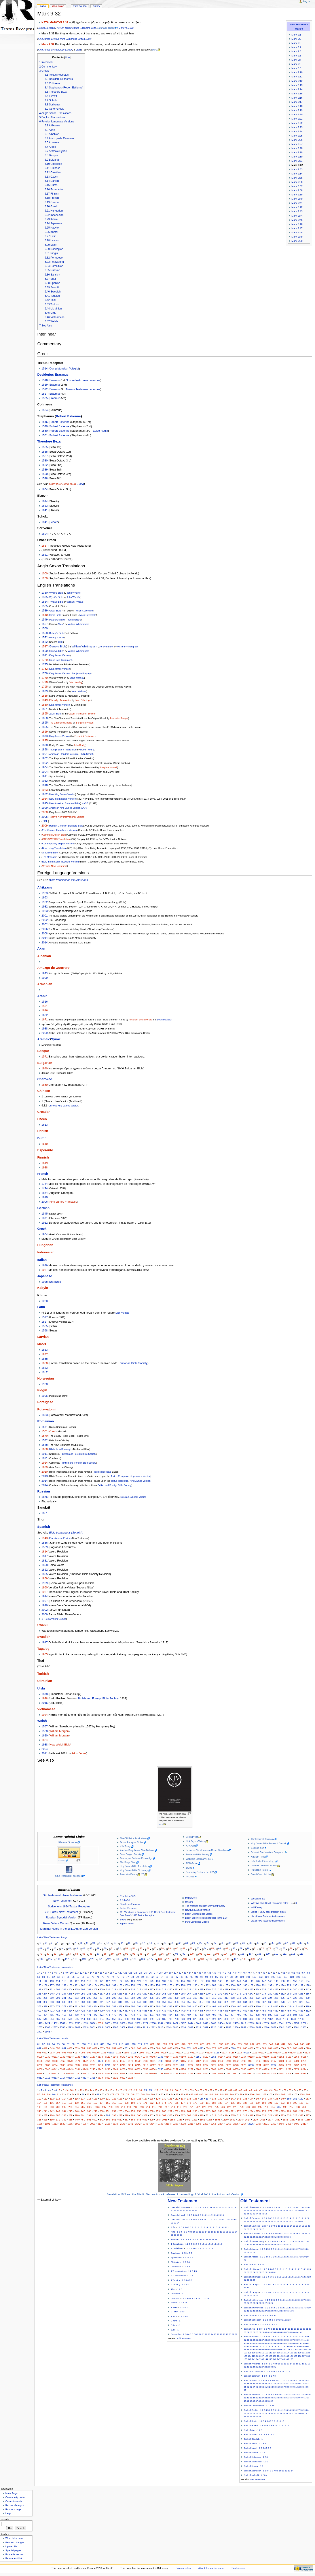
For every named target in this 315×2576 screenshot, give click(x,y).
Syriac (56, 1039)
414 (283, 2006)
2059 (115, 2023)
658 (127, 2019)
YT (142, 1874)
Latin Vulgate (122, 1312)
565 (58, 2019)
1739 (70, 2023)
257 (127, 1993)
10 (93, 1943)
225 (201, 1989)
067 (164, 2048)
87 (98, 1953)
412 (270, 2006)
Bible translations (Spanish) (66, 1532)
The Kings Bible (127, 1862)
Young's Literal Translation (62, 749)
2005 (45, 816)
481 (152, 2015)
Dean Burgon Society (130, 1854)
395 (164, 2006)
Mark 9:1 (296, 34)
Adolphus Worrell (108, 767)
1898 (45, 749)
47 (83, 1948)
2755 (296, 2023)
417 (301, 2006)
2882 (304, 2027)
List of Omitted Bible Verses (198, 1914)
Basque (43, 1051)
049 (52, 2048)
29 (229, 1943)
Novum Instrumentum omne (83, 380)
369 (276, 2002)
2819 (206, 2027)
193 (276, 1985)
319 (239, 1998)
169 (127, 1985)
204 (70, 1989)
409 (251, 2006)
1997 (45, 1601)
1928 (45, 1281)
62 (191, 1948)
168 (120, 1985)
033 (227, 2044)
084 (270, 2048)
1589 (45, 469)
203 (64, 1989)
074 (208, 2048)
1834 (92, 2023)
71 (255, 1948)
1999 (45, 807)
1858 (45, 718)
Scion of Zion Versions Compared (267, 1852)
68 (234, 1948)
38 (293, 1943)
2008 (45, 933)
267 (189, 1993)
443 (189, 2010)
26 (208, 1943)
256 (120, 1993)
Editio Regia (100, 430)
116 (58, 1959)
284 (295, 1993)
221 (176, 1989)
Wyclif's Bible (56, 592)
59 (169, 1948)
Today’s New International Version (66, 817)
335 (64, 2002)
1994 (45, 1596)
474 (108, 2015)
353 (176, 2002)
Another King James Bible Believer (137, 1850)
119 (84, 1959)
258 (133, 1993)
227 (214, 1989)
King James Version (48, 38)
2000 (45, 812)
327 (289, 1998)
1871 (45, 1218)
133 (202, 1959)
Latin (41, 1307)
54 (134, 1948)
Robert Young (87, 749)
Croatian (44, 1112)
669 (152, 2019)
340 (95, 2002)
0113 (194, 2052)
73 (269, 1948)
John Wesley (75, 682)
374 (307, 2002)
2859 (258, 2027)
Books (123, 1919)
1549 (45, 426)
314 (208, 1998)
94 (148, 1953)
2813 (160, 2027)
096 (70, 2052)
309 (176, 1998)
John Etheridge (83, 700)
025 (177, 2044)
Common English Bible (54, 834)
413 (276, 2006)
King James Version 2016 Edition (55, 49)
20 (165, 1943)
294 (83, 1998)
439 (164, 2010)
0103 (118, 2052)
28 (222, 1943)
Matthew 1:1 (191, 1898)
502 (283, 2015)
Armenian (44, 984)
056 (95, 2048)
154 (307, 1981)
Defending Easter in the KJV (200, 1872)
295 (89, 1998)
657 (120, 2019)
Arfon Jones (78, 1753)
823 (183, 2019)
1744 (45, 1183)
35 (272, 1943)
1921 (45, 1458)
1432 (55, 2023)
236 (270, 1989)
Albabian (44, 956)
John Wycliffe (74, 592)
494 (233, 2015)
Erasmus (55, 380)
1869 (45, 731)
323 (264, 1998)
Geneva (123, 27)
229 (226, 1989)
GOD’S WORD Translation (56, 839)
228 (220, 1989)
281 (276, 1993)
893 (258, 2019)
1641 (45, 510)
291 (64, 1998)
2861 (273, 2027)
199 (39, 1989)
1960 (45, 1587)
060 (120, 2048)
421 (52, 2010)
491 (214, 2015)
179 (189, 1985)
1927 (45, 1269)
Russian (43, 1491)
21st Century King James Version (59, 830)
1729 (45, 660)
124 (126, 1959)
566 (64, 2019)
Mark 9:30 (296, 156)
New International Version (62, 798)
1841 (45, 522)
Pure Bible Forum (259, 1870)
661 (145, 2019)
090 (307, 2048)
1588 (45, 1731)
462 (307, 2010)
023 (165, 2044)
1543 (45, 1538)
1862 (45, 1569)
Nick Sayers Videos (195, 1841)
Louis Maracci (164, 1019)
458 (283, 2010)
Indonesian (46, 1252)
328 (295, 1998)
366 (258, 2002)
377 (52, 2006)
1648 (45, 1444)
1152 (285, 2019)
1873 (45, 736)
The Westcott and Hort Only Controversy (205, 1906)
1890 (45, 745)
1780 (77, 2023)
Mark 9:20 (296, 114)
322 (258, 1998)
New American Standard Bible (64, 803)
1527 (45, 393)
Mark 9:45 (296, 220)
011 (90, 2044)
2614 (258, 2023)
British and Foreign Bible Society (79, 1454)
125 (134, 1959)
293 (77, 1998)
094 (58, 2052)
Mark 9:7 (296, 59)
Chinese (43, 1091)
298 (108, 1998)
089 (301, 2048)
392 (145, 2006)
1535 (45, 398)
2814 (168, 2027)
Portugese (45, 1402)
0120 (247, 2052)
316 (220, 1998)
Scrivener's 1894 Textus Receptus (69, 1906)
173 (152, 1985)
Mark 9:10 (296, 72)
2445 (198, 2023)
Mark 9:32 (48, 44)
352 (170, 2002)
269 (201, 1993)
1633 (45, 505)
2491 (228, 2023)
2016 (45, 1702)
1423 (40, 2023)
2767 (55, 2027)
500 (270, 2015)
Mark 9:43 (296, 211)
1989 (45, 1467)
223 (189, 1989)
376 (45, 2006)
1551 (45, 435)
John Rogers (74, 619)
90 (119, 1953)
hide (67, 57)
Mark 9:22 (296, 123)
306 (158, 1998)
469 (77, 2015)
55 (141, 1948)
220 (170, 1989)
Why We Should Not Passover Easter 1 (270, 1903)
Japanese (44, 1276)
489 (201, 2015)
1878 (45, 1694)
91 (126, 1953)
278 (258, 1993)
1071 (270, 2019)
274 (233, 1993)
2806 (107, 2027)
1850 (45, 704)
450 (233, 2010)
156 (45, 1985)
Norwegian (45, 1378)
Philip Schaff (86, 754)
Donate (62, 1861)
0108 (156, 2052)
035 (240, 2044)
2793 (70, 2027)
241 (301, 1989)
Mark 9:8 (296, 64)
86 (90, 1953)
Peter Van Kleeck (128, 1874)
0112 (186, 2052)
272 (220, 1993)
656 (114, 2019)
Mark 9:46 (296, 224)
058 (108, 2048)
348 (145, 2002)
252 (95, 1993)
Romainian (45, 1421)
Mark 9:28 (296, 148)
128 (160, 1959)
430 (108, 2010)
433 (127, 2010)
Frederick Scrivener (84, 736)
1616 (45, 1010)
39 (301, 1943)
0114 (201, 2052)
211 (114, 1989)
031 (215, 2044)
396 (170, 2006)
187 (239, 1985)
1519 (45, 384)
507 (39, 2019)
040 (271, 2044)
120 (92, 1959)
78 (305, 1948)
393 (152, 2006)
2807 (115, 2027)
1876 (45, 1496)
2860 (266, 2027)
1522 (45, 389)
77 (298, 1948)
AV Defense (191, 1863)
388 (120, 2006)
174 (158, 1985)
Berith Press (192, 1837)
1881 (45, 554)
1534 (45, 410)
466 (58, 2015)
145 (251, 1981)
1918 (45, 785)
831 (233, 2019)
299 (114, 1998)
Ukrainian (44, 1681)
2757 (40, 2027)
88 (105, 1953)
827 (208, 2019)
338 (83, 2002)
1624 (45, 501)
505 (301, 2015)
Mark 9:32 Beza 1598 (62, 484)
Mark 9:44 (296, 215)
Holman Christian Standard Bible (66, 825)
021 (152, 2044)
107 (251, 1953)
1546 (45, 422)
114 (42, 1959)
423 (64, 2010)
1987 (45, 1592)
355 (189, 2002)
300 (120, 1998)
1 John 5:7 (125, 1900)
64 (205, 1948)
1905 (45, 1654)
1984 (45, 798)
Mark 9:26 (296, 140)
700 (170, 2019)
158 (58, 1985)
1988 (45, 1028)
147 (264, 1981)
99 (183, 1953)
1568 (45, 633)
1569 (45, 1547)
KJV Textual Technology (262, 1861)
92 (134, 1953)
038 (258, 2044)
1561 (45, 1431)
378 (58, 2006)
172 (145, 1985)
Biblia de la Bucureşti (60, 1449)
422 (58, 2010)
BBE (45, 821)
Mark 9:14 (296, 89)
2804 (92, 2027)
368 (270, 2002)
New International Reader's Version (60, 861)
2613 (251, 2023)
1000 (45, 573)
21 (172, 1943)
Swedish (44, 1637)
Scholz (53, 522)
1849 (45, 700)
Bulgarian (44, 1063)
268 (195, 1993)
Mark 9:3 (296, 43)
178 (183, 1985)
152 (295, 1981)
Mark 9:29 (296, 152)
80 (48, 1953)
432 (120, 2010)
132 (193, 1959)
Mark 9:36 (296, 182)
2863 (288, 2027)
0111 (179, 2052)
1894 (45, 533)
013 (102, 2044)
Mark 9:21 (296, 118)
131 (185, 1959)
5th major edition (106, 27)
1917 (45, 1642)
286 (307, 1993)
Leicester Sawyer (119, 718)
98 (176, 1953)
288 (45, 1998)
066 (158, 2048)
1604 (45, 489)
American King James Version (64, 807)
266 (183, 1993)
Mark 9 (299, 28)
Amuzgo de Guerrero (53, 967)
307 (164, 1998)
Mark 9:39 (296, 194)
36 (279, 1943)
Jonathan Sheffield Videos (264, 1865)
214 (133, 1989)
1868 (45, 1363)
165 (102, 1985)
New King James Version (62, 794)
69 (241, 1948)
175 (164, 1985)
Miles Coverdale (84, 610)
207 (89, 1989)
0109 (164, 2052)
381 (77, 2006)
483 (164, 2015)
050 (58, 2048)
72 (262, 1948)
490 (208, 2015)
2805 (100, 2027)
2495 (236, 2023)
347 (139, 2002)
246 (58, 1993)
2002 (45, 920)
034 (233, 2044)
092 (45, 2052)
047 (39, 2048)
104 (226, 1953)
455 (264, 2010)
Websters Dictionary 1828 (198, 1859)
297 (102, 1998)
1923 (45, 789)
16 (136, 1943)
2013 (45, 1476)
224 (195, 1989)
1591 (45, 1006)
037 (252, 2044)
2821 (221, 2027)
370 (283, 2002)
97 (169, 1953)
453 (251, 2010)
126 (143, 1959)
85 (83, 1953)
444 (195, 2010)
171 (139, 1985)
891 (245, 2019)
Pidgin (42, 1390)
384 (95, 2006)
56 (148, 1948)
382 (83, 2006)
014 (109, 2044)
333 (52, 2002)
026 (184, 2044)
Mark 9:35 (296, 177)
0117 (224, 2052)
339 (89, 2002)
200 (45, 1989)
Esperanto (45, 1150)
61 (183, 1948)
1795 (45, 686)
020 (146, 2044)
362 (233, 2002)
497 (251, 2015)
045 (302, 2044)
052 (70, 2048)
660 (139, 2019)
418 (307, 2006)
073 (201, 2048)
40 (308, 1943)
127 (151, 1959)
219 (164, 1989)
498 (258, 2015)
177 (176, 1985)
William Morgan (59, 1731)
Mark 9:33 (296, 169)
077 (226, 2048)
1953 (45, 897)
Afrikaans (44, 887)
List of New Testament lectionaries (268, 1921)
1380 (45, 592)
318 (233, 1998)
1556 (45, 1542)
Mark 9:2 (296, 38)
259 (139, 1993)
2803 (85, 2027)
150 (283, 1981)
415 (289, 2006)
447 (214, 2010)
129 (168, 1959)
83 (69, 1953)
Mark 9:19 (296, 110)
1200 (45, 578)
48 (90, 1948)
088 (295, 2048)
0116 (216, 2052)
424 (70, 2010)
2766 (47, 2027)
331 (39, 2002)
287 (39, 1998)
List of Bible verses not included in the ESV (206, 1918)
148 (270, 1981)
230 (233, 1989)
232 (245, 1989)
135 (219, 1959)
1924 (45, 1462)
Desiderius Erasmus (53, 374)
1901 (45, 754)
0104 (126, 2052)
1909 (45, 1583)
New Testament (299, 24)
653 (95, 2019)
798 (176, 2019)
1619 (45, 1144)
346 (133, 2002)
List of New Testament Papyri (52, 1937)
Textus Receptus (46, 27)
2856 (236, 2027)
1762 (45, 668)
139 (253, 1959)
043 (290, 2044)
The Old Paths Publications (133, 1838)
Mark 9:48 (296, 232)
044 (296, 2044)
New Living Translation (54, 848)
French (42, 1174)
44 (62, 1948)
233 (251, 1989)
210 (108, 1989)
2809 (130, 2027)
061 (127, 2048)
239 (289, 1989)
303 (139, 1998)
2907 (40, 2031)
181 (201, 1985)
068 (170, 2048)
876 (239, 2019)
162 (83, 1985)
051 (64, 2048)
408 (245, 2006)
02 (43, 2044)
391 (139, 2006)
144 (245, 1981)
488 (195, 2015)
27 (215, 1943)
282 (283, 1993)
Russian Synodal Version (133, 1497)
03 (48, 2044)
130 (177, 1959)
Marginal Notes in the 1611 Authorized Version (69, 1928)
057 (102, 2048)
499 (264, 2015)
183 (214, 1985)
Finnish (43, 1157)
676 (158, 2019)
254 (108, 1993)
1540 (45, 615)
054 (83, 2048)
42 (48, 1948)
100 (192, 1953)
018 (134, 2044)
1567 (45, 456)
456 (270, 2010)
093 (52, 2052)
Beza (81, 484)
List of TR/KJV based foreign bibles (268, 1912)
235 (264, 1989)
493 (226, 2015)
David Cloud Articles (261, 1874)
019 (140, 2044)
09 (78, 2044)
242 (307, 1989)
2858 (251, 2027)
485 (176, 2015)
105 (234, 1953)
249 (77, 1993)
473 (102, 2015)
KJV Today (125, 1846)
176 (170, 1985)
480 (145, 2015)
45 (69, 1948)
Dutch (42, 1138)
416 (295, 2006)
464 (45, 2015)
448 (220, 2010)
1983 (45, 911)
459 (289, 2010)
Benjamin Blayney (81, 673)
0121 (254, 2052)
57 (155, 1948)
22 (179, 1943)
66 (219, 1948)
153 (301, 1981)
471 (89, 2015)
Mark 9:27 (296, 144)
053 (77, 2048)
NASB (85, 803)
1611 (45, 655)
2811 (145, 2027)
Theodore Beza (88, 27)
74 (276, 1948)
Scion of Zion (257, 1848)
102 (209, 1953)
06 (63, 2044)
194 (283, 1985)
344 (120, 2002)
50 (105, 1948)
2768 (62, 2027)
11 (100, 1943)
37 (286, 1943)
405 (226, 2006)
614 (83, 2019)
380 (70, 2006)
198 (307, 1985)
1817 (45, 1556)
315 (214, 1998)
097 (77, 2052)
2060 (122, 2023)
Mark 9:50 (296, 241)
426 (83, 2010)
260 (145, 1993)
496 (245, 2015)
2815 (175, 2027)
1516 (45, 380)
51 (112, 1948)
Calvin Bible (54, 713)
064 (145, 2048)
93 (141, 1953)
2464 (221, 2023)
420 (45, 2010)
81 (55, 1953)
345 (127, 2002)
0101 (103, 2052)
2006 (45, 929)
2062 (137, 2023)
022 (159, 2044)
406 (233, 2006)
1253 (301, 2019)
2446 (206, 2023)
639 (89, 2019)
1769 (45, 673)
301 (127, 1998)
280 (270, 1993)
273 (226, 1993)
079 (239, 2048)
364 (245, 2002)
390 (133, 2006)
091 (39, 2052)
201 (52, 1989)
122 (109, 1959)
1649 (45, 1265)
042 (283, 2044)
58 (162, 1948)
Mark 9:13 (296, 85)
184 (220, 1985)
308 (170, 1998)
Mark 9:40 (296, 198)
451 (239, 2010)
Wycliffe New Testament (54, 866)
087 (289, 2048)
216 (145, 1989)
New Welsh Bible (60, 1744)
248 (70, 1993)
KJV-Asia (190, 1846)
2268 (153, 2023)
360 (220, 2002)
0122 (262, 2052)
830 (226, 2019)
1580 (45, 460)
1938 (45, 1167)
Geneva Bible (57, 646)
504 (295, 2015)
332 (45, 2002)
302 (133, 1998)
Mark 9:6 (296, 55)
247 (64, 1993)
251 (89, 1993)
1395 (45, 597)
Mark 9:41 (296, 203)
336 (70, 2002)
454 (258, 2010)
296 (95, 1998)
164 (95, 1985)
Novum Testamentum (68, 27)
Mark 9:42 (296, 207)
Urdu (41, 1688)
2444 (190, 2023)
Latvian (43, 1337)
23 (186, 1943)
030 (209, 2044)
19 (157, 1943)
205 (77, 1989)
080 (245, 2048)
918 (264, 2019)
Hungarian (45, 1245)
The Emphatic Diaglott (60, 722)
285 (301, 1993)
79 (41, 1953)
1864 (45, 1192)
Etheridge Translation (60, 700)
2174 (145, 2023)
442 (183, 2010)
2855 (228, 2027)
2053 (107, 2023)
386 (108, 2006)
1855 (45, 713)
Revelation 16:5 (127, 1896)
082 (258, 2048)
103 (217, 1953)
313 (201, 1998)
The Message (49, 857)
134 (211, 1959)
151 (289, 1981)
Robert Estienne (68, 416)
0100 (96, 2052)
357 (201, 2002)
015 (115, 2044)
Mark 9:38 (296, 190)
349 (152, 2002)
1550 (45, 430)
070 (183, 2048)
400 (195, 2006)
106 (242, 1953)
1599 (45, 650)
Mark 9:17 (296, 102)
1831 (45, 1560)
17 (143, 1943)
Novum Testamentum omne (83, 389)
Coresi (52, 1431)
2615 (266, 2023)
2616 (273, 2023)
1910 (45, 1197)
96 (162, 1953)
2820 (213, 2027)
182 (208, 1985)
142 (233, 1981)
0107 (149, 2052)
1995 (45, 803)
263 (164, 1993)
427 (89, 2010)
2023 (78, 49)
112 (293, 1953)
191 (264, 1985)
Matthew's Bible (57, 619)
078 (233, 2048)
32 (250, 1943)
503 (289, 2015)
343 (114, 2002)
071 (189, 2048)
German (43, 1208)
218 (158, 1989)
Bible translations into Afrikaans (68, 880)
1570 (45, 1435)
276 (245, 1993)
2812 (153, 2027)
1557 (45, 624)
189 (251, 1985)
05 (58, 2044)
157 (52, 1985)
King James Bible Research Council (268, 1843)
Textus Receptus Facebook (67, 1876)
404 (220, 2006)
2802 (77, 2027)
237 (276, 1989)
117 (67, 1959)
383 (89, 2006)
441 (176, 2010)
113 (302, 1953)
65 (212, 1948)
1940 (45, 1068)
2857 (243, 2027)
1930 (45, 1384)
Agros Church (126, 1923)
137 (236, 1959)
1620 (45, 1735)
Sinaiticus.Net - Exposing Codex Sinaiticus (207, 1850)
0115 (209, 2052)
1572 (45, 637)
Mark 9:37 (296, 186)
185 (226, 1985)
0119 (239, 2052)
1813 (85, 2023)
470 (83, 2015)
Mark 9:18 (296, 106)
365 (251, 2002)
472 (95, 2015)
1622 (45, 1015)
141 (226, 1981)
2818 (198, 2027)
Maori (41, 1344)
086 (283, 2048)
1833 (45, 691)
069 (176, 2048)
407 (239, 2006)
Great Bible (55, 610)
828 (214, 2019)
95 (155, 1953)
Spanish (43, 1526)
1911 (45, 776)
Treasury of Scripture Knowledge (136, 1858)
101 (200, 1953)
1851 (45, 709)
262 (158, 1993)
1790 (45, 682)
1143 (278, 2019)
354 (183, 2002)
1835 (45, 695)
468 (70, 2015)
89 (112, 1953)
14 (122, 1943)
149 (276, 1981)
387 (114, 2006)
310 (183, 1998)
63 (198, 1948)
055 (89, 2048)
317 (226, 1998)
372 (295, 2002)
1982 (45, 794)
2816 (183, 2027)
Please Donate (68, 1842)
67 (226, 1948)
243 (39, 1993)
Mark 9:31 (296, 160)
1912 (45, 780)
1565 (45, 447)
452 (245, 2010)
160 (70, 1985)
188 (245, 1985)
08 (73, 2044)
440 (170, 2010)
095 (64, 2052)
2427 (175, 2023)
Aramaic (43, 1039)
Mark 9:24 (296, 131)
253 (102, 1993)
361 (226, 2002)
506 (307, 2015)
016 (121, 2044)
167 (114, 1985)
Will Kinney (256, 1907)
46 (76, 1948)
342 (108, 2002)
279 (264, 1993)
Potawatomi (46, 1409)
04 (53, 2044)
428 (95, 2010)
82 (62, 1953)
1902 (45, 758)
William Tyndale (75, 601)
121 (100, 1959)
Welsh (42, 1721)
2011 (45, 1753)
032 (221, 2044)
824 (189, 2019)
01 (38, 2044)
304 (145, 1998)
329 (301, 1998)
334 (58, 2002)
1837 (45, 1354)
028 (196, 2044)
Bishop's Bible (56, 633)
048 (45, 2048)
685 (164, 2019)
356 (195, 2002)
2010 (45, 1471)
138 (244, 1959)
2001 (45, 915)
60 (176, 1948)
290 (58, 1998)
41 (41, 1948)
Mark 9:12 (296, 81)
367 (264, 2002)
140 (261, 1959)
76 (291, 1948)
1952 (45, 1372)
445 (201, 2010)
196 (295, 1985)
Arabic (42, 996)
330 (307, 1998)
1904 (45, 767)
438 (158, 2010)
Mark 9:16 (296, 97)
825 (195, 2019)
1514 (45, 368)
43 (55, 1948)
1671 (45, 1019)
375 (39, 2006)
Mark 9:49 (296, 236)
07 (68, 2044)
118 (75, 1959)
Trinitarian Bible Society (133, 1363)
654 (102, 2019)
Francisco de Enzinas (60, 1538)
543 (45, 2019)
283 (289, 1993)
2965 (47, 2031)
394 (158, 2006)
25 (200, 1943)
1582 (45, 465)
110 (276, 1953)
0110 (171, 2052)
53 (126, 1948)
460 (295, 2010)
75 (284, 1948)
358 (208, 2002)
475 (114, 2015)
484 (170, 2015)
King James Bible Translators (134, 1866)
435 (139, 2010)
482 (158, 2015)
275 (239, 1993)
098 (83, 2052)
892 (251, 2019)
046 (308, 2044)
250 (83, 1993)
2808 (122, 2027)
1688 (45, 1449)
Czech (42, 1119)
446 (208, 2010)
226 (208, 1989)
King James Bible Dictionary (134, 1870)
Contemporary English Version (58, 843)
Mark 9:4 (296, 47)
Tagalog (43, 1648)
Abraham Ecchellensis (140, 1019)
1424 (47, 2023)
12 (107, 1943)
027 (190, 2044)
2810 (137, 2027)
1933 (45, 893)
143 (239, 1981)
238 (283, 1989)
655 (108, 2019)
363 (239, 2002)
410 (258, 2006)
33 (258, 1943)
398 (183, 2006)
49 (98, 1948)
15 (129, 1943)
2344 (160, 2023)
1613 (45, 1124)
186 (233, 1985)
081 (251, 2048)
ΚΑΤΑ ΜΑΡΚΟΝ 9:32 (55, 22)
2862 (281, 2027)
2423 (168, 2023)
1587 (45, 646)
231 (239, 1989)
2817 (190, 2027)
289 (52, 1998)
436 (145, 2010)
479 (139, 2015)
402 (208, 2006)
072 (195, 2048)
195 (289, 1985)
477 (127, 2015)
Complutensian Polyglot (64, 368)
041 (277, 2044)
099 (89, 2052)
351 (164, 2002)
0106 (141, 2052)
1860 (45, 1084)
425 (77, 2010)
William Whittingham (78, 624)
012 (96, 2044)
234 (258, 1989)
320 (245, 1998)
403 (214, 2006)
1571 (45, 1056)
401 (201, 2006)
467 (64, 2015)
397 (176, 2006)
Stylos (189, 1868)
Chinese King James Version (63, 1105)
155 (39, 1985)
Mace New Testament (60, 660)
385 (102, 2006)
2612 (243, 2023)
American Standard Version (63, 754)
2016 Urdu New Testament (61, 1912)
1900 (88, 38)
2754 (288, 2023)
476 (120, 2015)
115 (50, 1959)
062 (133, 2048)
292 (70, 1998)
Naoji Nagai (55, 1282)
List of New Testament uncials (52, 2038)
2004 (45, 1749)
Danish (42, 1131)
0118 (231, 2052)
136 (227, 1959)
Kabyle (42, 1288)
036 (246, 2044)
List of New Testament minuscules (268, 1916)
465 (52, 2015)
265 (176, 1993)
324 (270, 1998)
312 (195, 1998)
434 (133, 2010)
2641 (281, 2023)
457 (276, 2010)
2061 (130, 2023)
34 (265, 1943)
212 (120, 1989)
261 (152, 1993)
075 (214, 2048)
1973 (45, 973)
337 (77, 2002)
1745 (45, 664)
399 (189, 2006)
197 (301, 1985)
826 (201, 2019)
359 (214, 2002)
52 (119, 1948)
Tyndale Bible (56, 601)
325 (276, 1998)
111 (285, 1953)
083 (264, 2048)
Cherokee (44, 1079)
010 (84, 2044)
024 (171, 2044)
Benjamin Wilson (84, 722)
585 (77, 2019)
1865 (45, 722)
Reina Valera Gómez (55, 1619)
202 (58, 1989)
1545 (45, 1213)
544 (52, 2019)
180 (195, 1985)
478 (133, 2015)
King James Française (63, 1201)
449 (226, 2010)
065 (152, 2048)
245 (52, 1993)
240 (295, 1989)
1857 (45, 545)
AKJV (84, 807)
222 (183, 1989)
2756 (304, 2023)
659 (133, 2019)
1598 (131, 27)
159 (64, 1985)
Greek (42, 1228)
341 (102, 2002)
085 (276, 2048)
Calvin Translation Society (81, 713)
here (154, 49)
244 (45, 1993)
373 (301, 2002)
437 (152, 2010)
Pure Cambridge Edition (72, 38)
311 (189, 1998)
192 (270, 1985)
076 (220, 2048)
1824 (45, 1740)
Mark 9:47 (296, 228)
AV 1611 (190, 1876)
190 (258, 1985)
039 (265, 2044)
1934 (45, 1714)
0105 (134, 2052)
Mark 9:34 (296, 173)
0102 (111, 2052)
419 (39, 2010)
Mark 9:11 (296, 76)
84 (76, 1953)
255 (114, 1993)
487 (189, 2015)
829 (220, 2019)
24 (193, 1943)
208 (95, 1989)
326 (283, 1998)
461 (301, 2010)
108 (259, 1953)
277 (251, 1993)
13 (115, 1943)
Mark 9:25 (296, 135)
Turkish (43, 1673)
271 (214, 1993)
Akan (41, 948)
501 (276, 2015)
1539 (45, 610)
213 (127, 1989)
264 (170, 1993)
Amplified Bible (50, 852)
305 (152, 1998)
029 (202, 2044)
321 (251, 1998)
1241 (293, 2019)
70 (248, 1948)
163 (89, 1985)
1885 (45, 740)
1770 (45, 677)
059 (114, 2048)
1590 (45, 474)
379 (64, 2006)
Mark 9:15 (296, 93)
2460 (213, 2023)
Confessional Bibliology (262, 1839)
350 (158, 2002)
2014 (45, 937)
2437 (183, 2023)
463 (39, 2015)
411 (264, 2006)
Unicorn (189, 1902)
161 (77, 1985)
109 (268, 1953)
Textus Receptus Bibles (131, 1842)
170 (133, 1985)
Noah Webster (79, 691)
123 (118, 1959)
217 (152, 1989)
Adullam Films (258, 1857)
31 (243, 1943)
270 (208, 1993)
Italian (42, 1260)
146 (258, 1981)
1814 (45, 1551)
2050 (100, 2023)
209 (102, 1989)
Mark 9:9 (296, 68)
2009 (45, 825)
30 (236, 1943)
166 (108, 1985)
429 (102, 2010)
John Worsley (77, 678)
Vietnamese (46, 1709)
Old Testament (52, 1895)
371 (289, 2002)
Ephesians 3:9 (258, 1898)
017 (127, 2044)
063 (139, 2048)
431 (114, 2010)
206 (83, 1989)
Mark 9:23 (296, 127)
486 (183, 2015)
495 (239, 2015)
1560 (45, 628)
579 (70, 2019)
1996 (45, 1395)
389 (127, 2006)
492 (220, 2015)
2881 (296, 2027)
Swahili (43, 1625)
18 (150, 1943)
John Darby (79, 745)
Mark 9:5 (296, 51)
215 (139, 1989)
